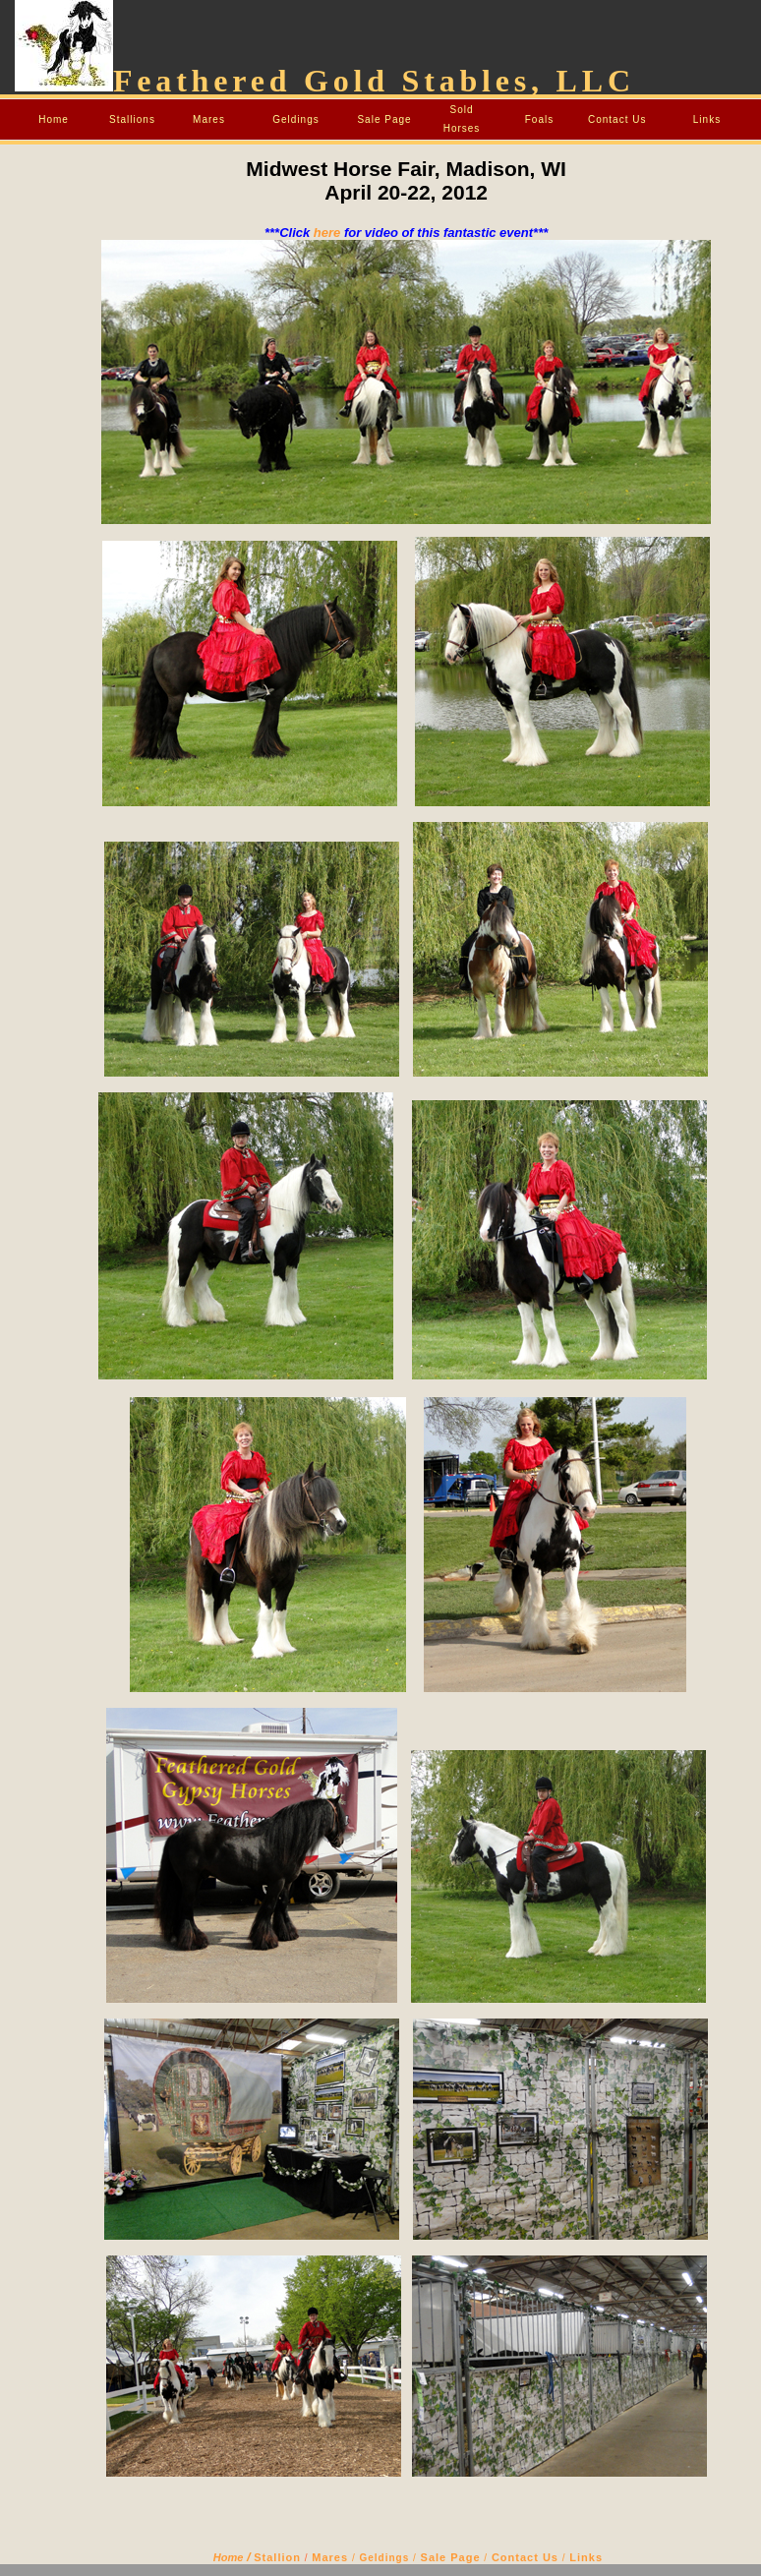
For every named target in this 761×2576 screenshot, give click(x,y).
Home (53, 119)
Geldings (295, 119)
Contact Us (617, 119)
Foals (539, 119)
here (327, 232)
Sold (461, 109)
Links (707, 119)
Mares (209, 119)
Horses (462, 128)
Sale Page (384, 119)
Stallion (277, 2557)
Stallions (132, 119)
